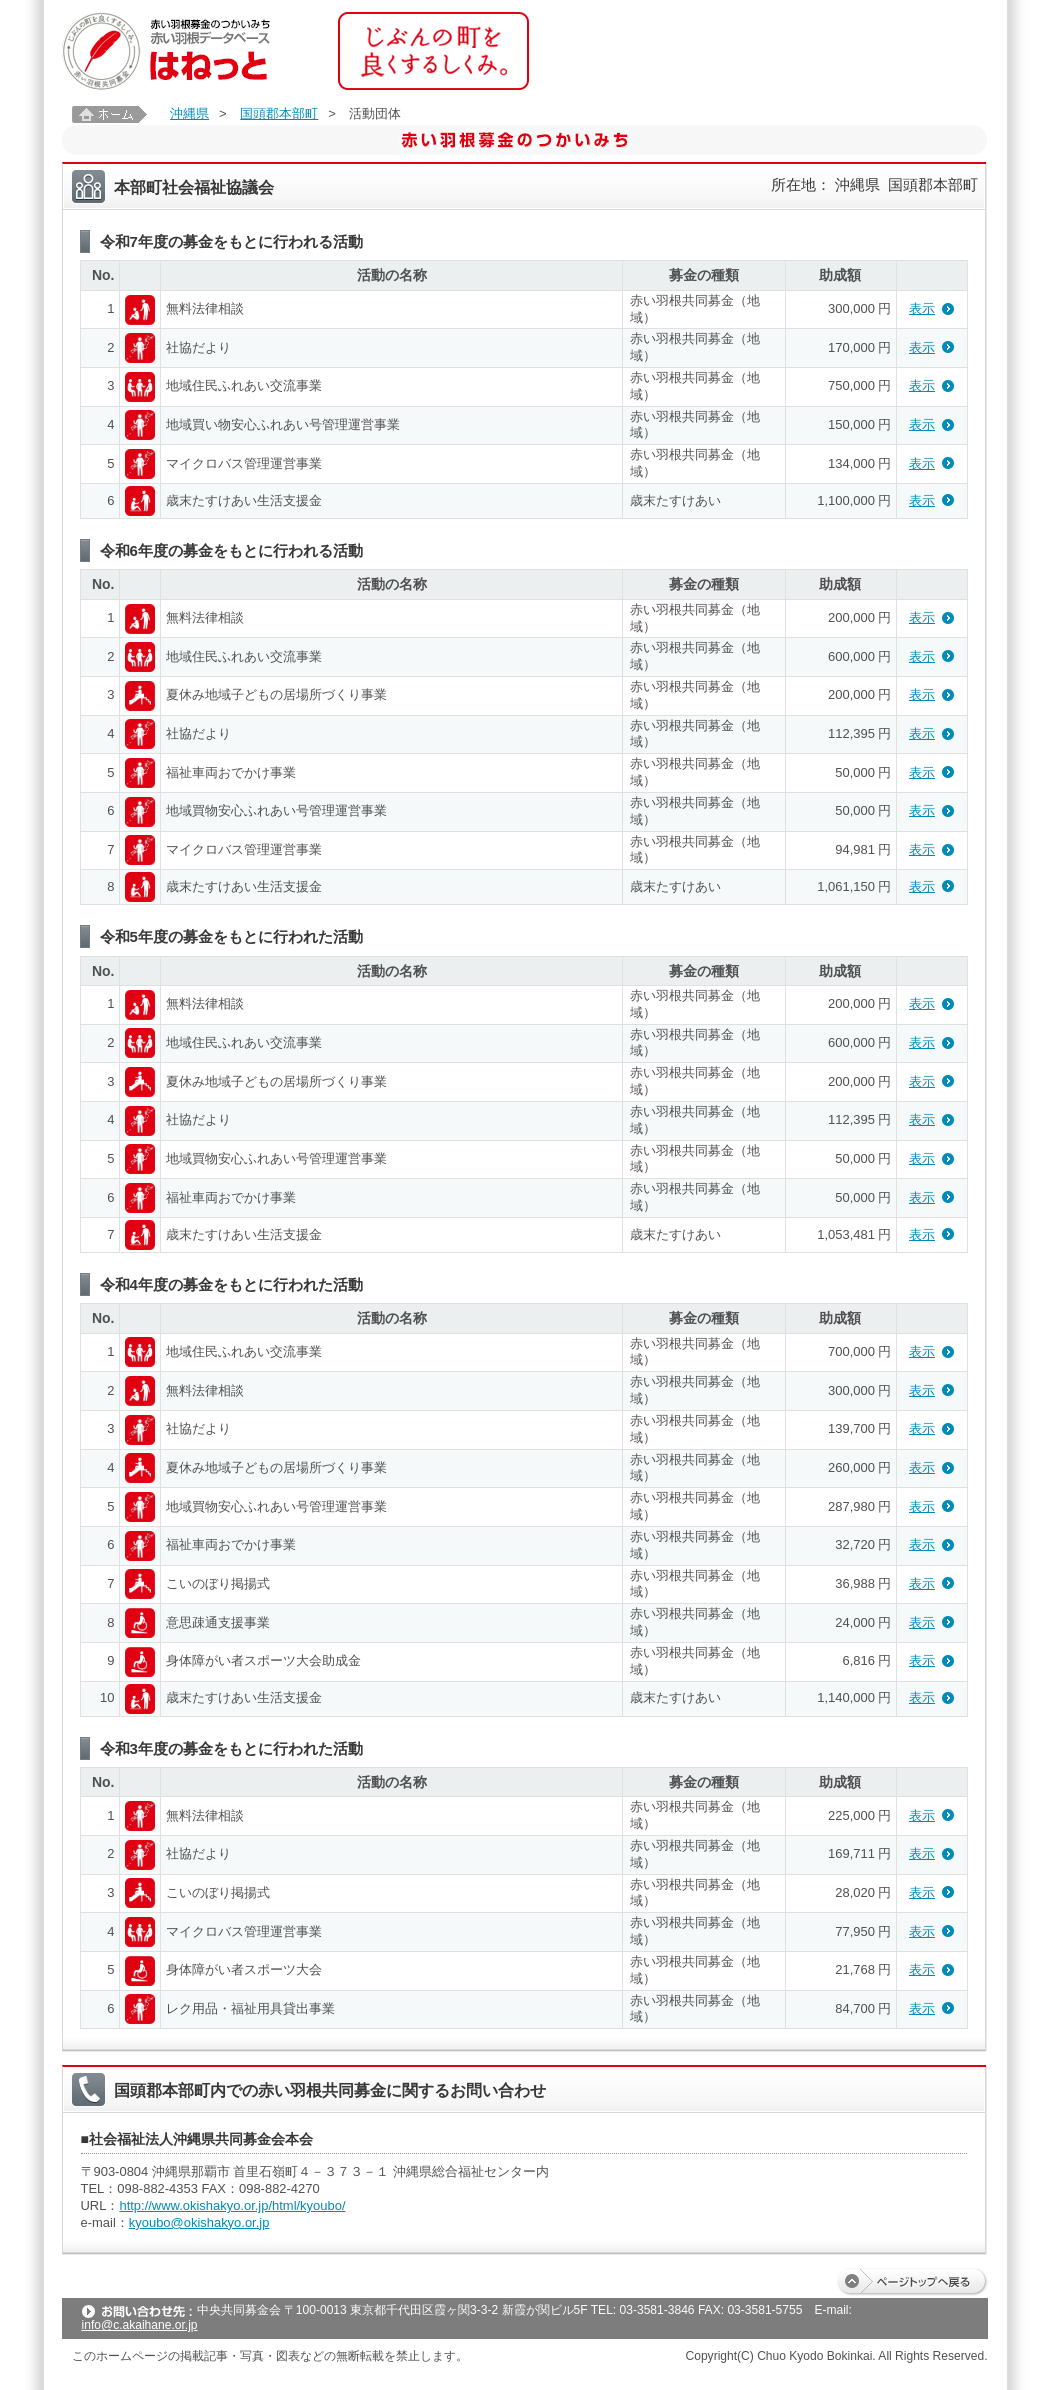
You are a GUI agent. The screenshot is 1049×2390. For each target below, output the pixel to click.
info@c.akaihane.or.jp (140, 2325)
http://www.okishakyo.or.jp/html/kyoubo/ (232, 2205)
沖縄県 (189, 113)
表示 (922, 308)
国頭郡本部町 (279, 113)
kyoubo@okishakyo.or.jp (199, 2222)
